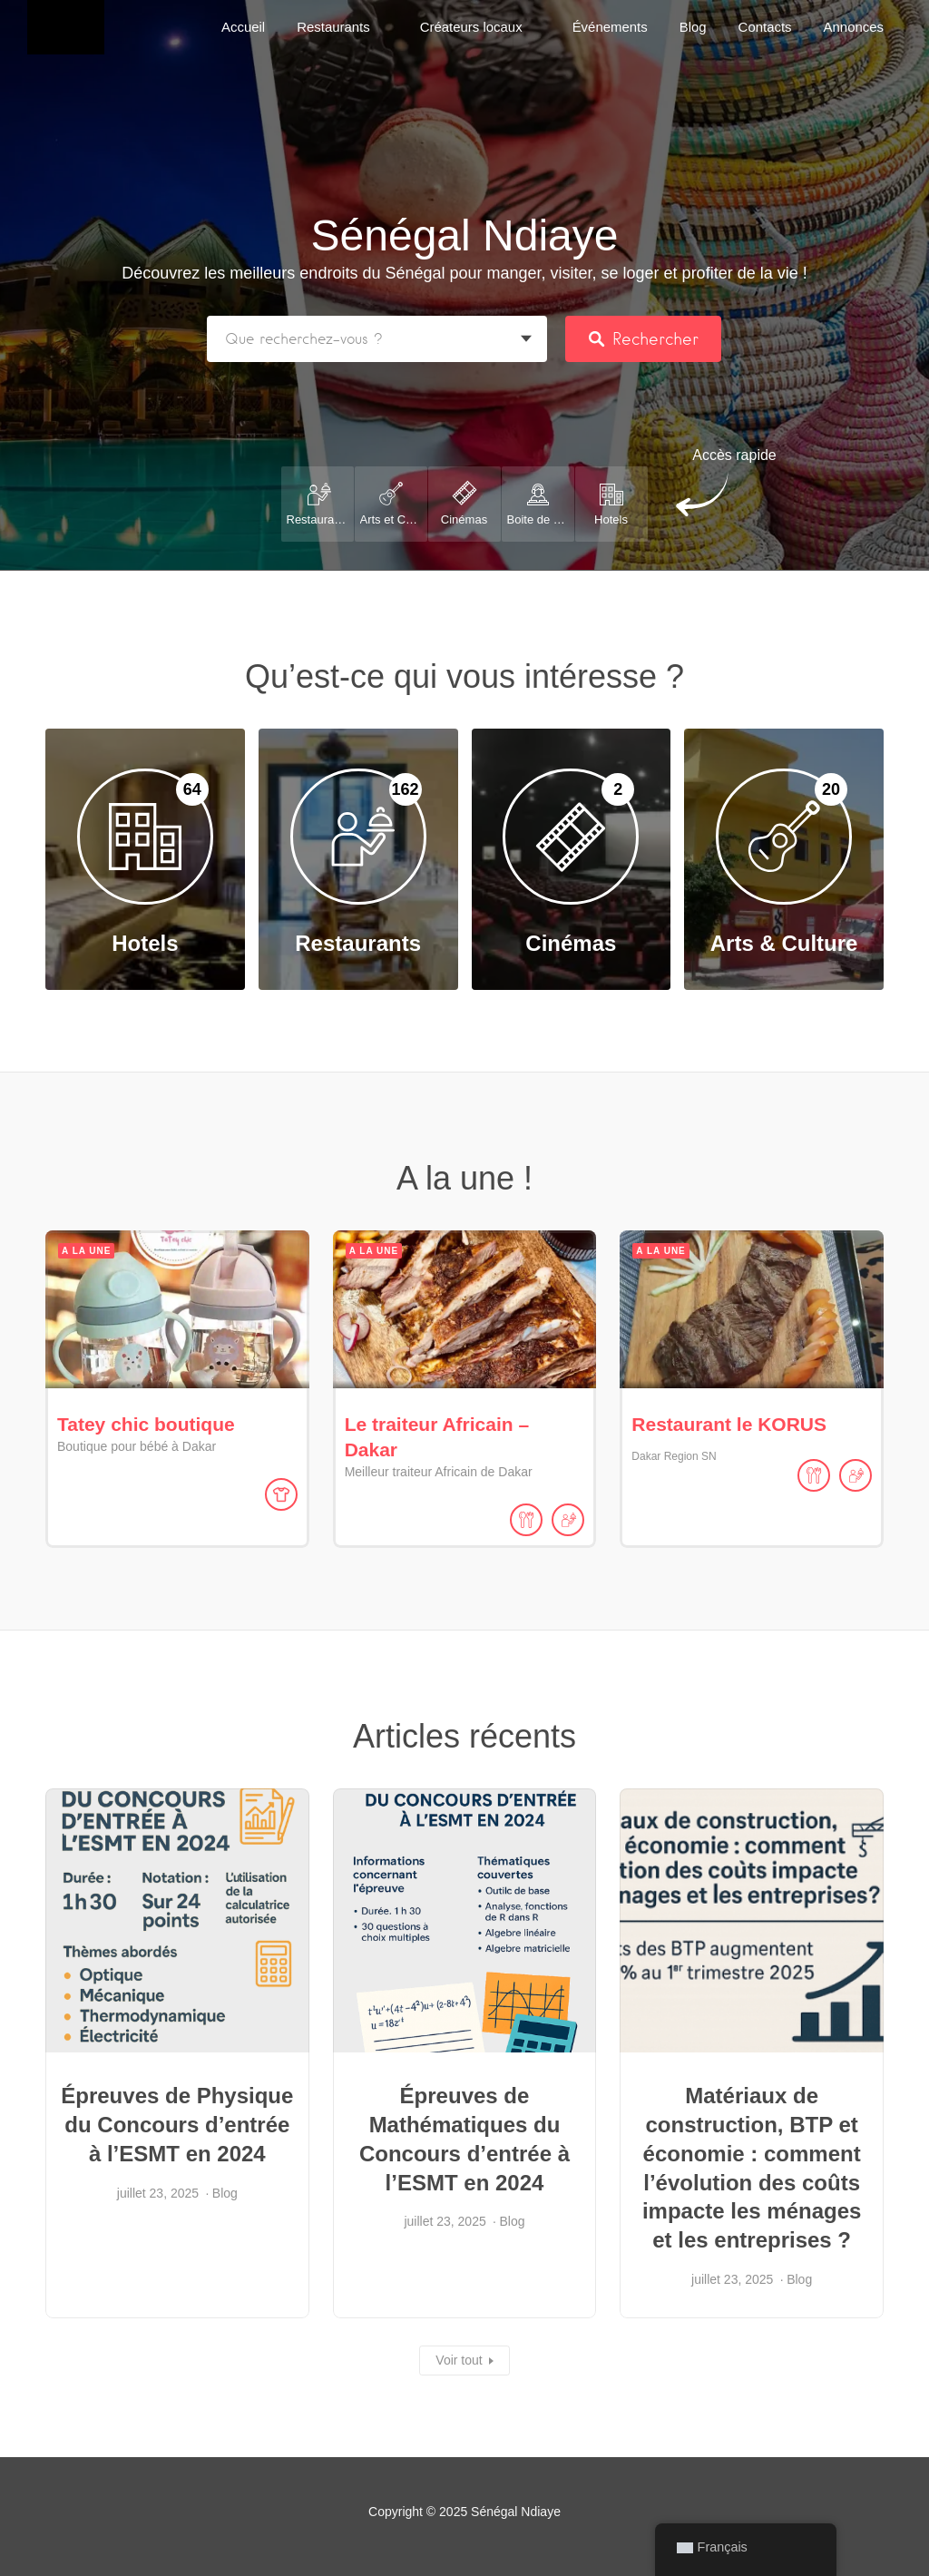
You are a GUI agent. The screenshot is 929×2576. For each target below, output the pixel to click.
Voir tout (458, 2360)
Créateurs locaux (471, 26)
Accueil (243, 26)
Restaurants (333, 26)
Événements (610, 26)
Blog (693, 26)
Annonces (854, 26)
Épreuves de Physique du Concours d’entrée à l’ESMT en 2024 (177, 2124)
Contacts (765, 26)
